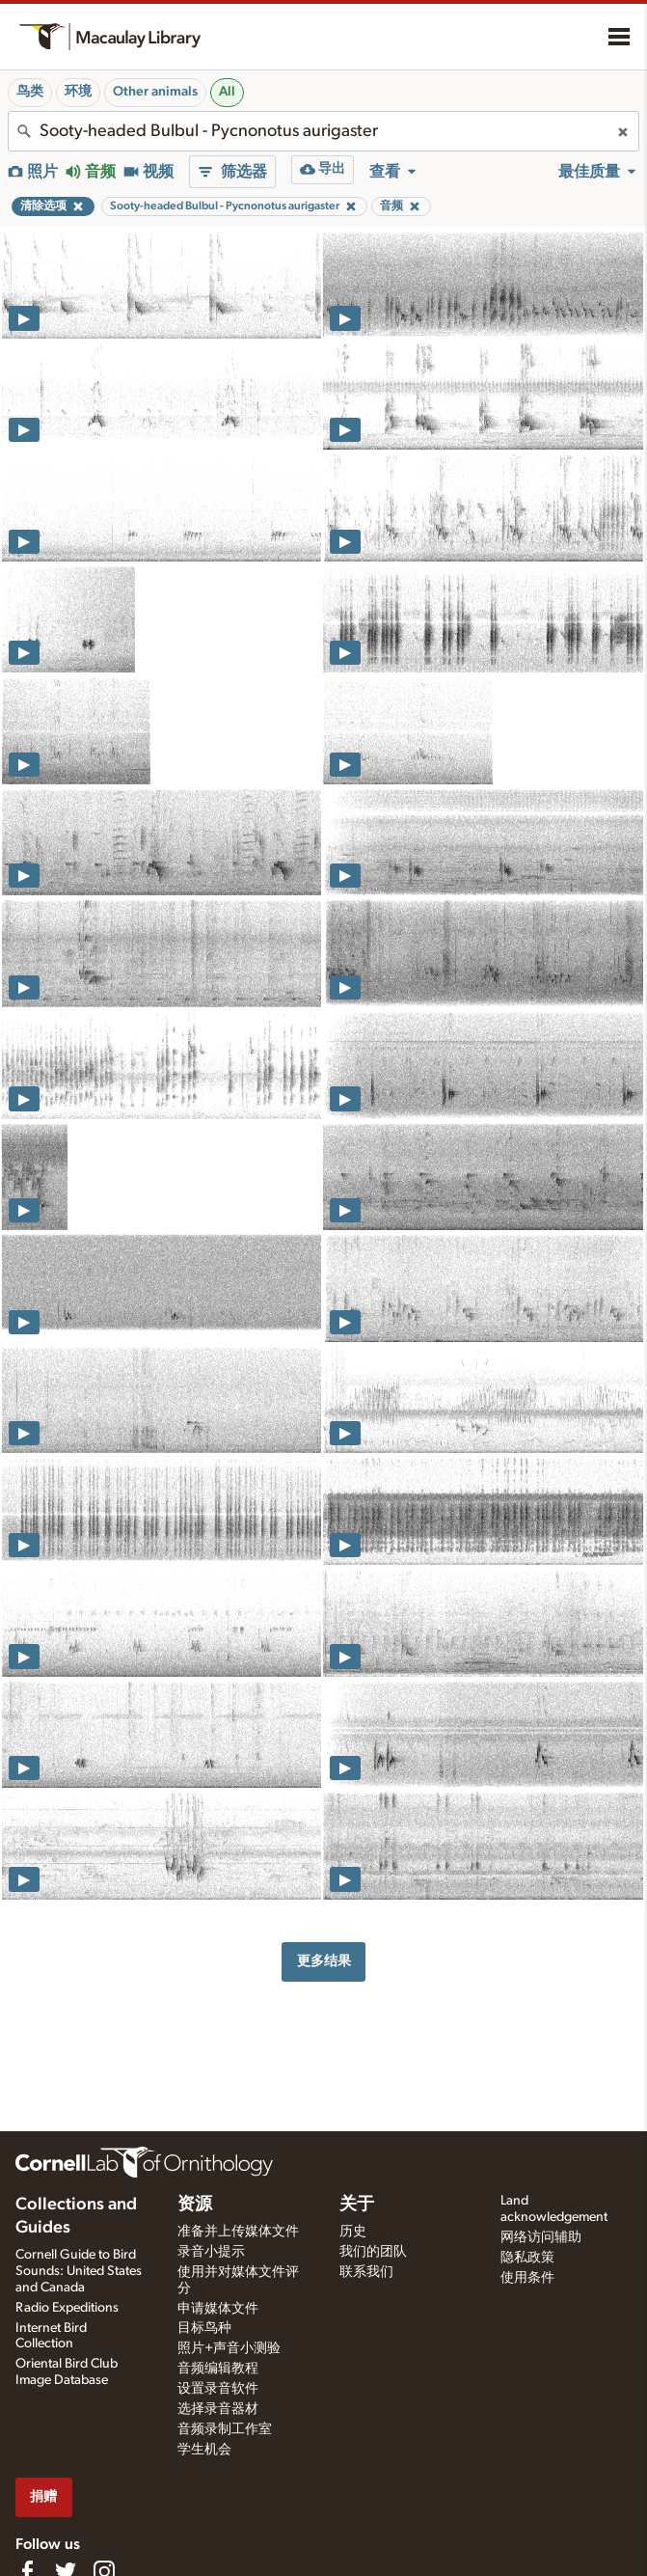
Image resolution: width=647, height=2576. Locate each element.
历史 (352, 2231)
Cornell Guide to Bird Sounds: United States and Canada (78, 2271)
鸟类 (29, 91)
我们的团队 (373, 2252)
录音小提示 (211, 2252)
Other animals (155, 91)
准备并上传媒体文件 (238, 2231)
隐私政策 (527, 2257)
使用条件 (527, 2278)
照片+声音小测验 (229, 2348)
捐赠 (43, 2496)
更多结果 (324, 1961)
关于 (356, 2204)
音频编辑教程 (217, 2368)
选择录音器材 (217, 2409)
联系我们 (366, 2272)
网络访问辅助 (540, 2237)
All (227, 91)
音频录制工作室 (224, 2429)
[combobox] (323, 131)
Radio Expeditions (67, 2308)
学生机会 (204, 2449)
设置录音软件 (217, 2389)
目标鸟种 (204, 2328)
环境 (78, 91)
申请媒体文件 (217, 2309)
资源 (194, 2204)
